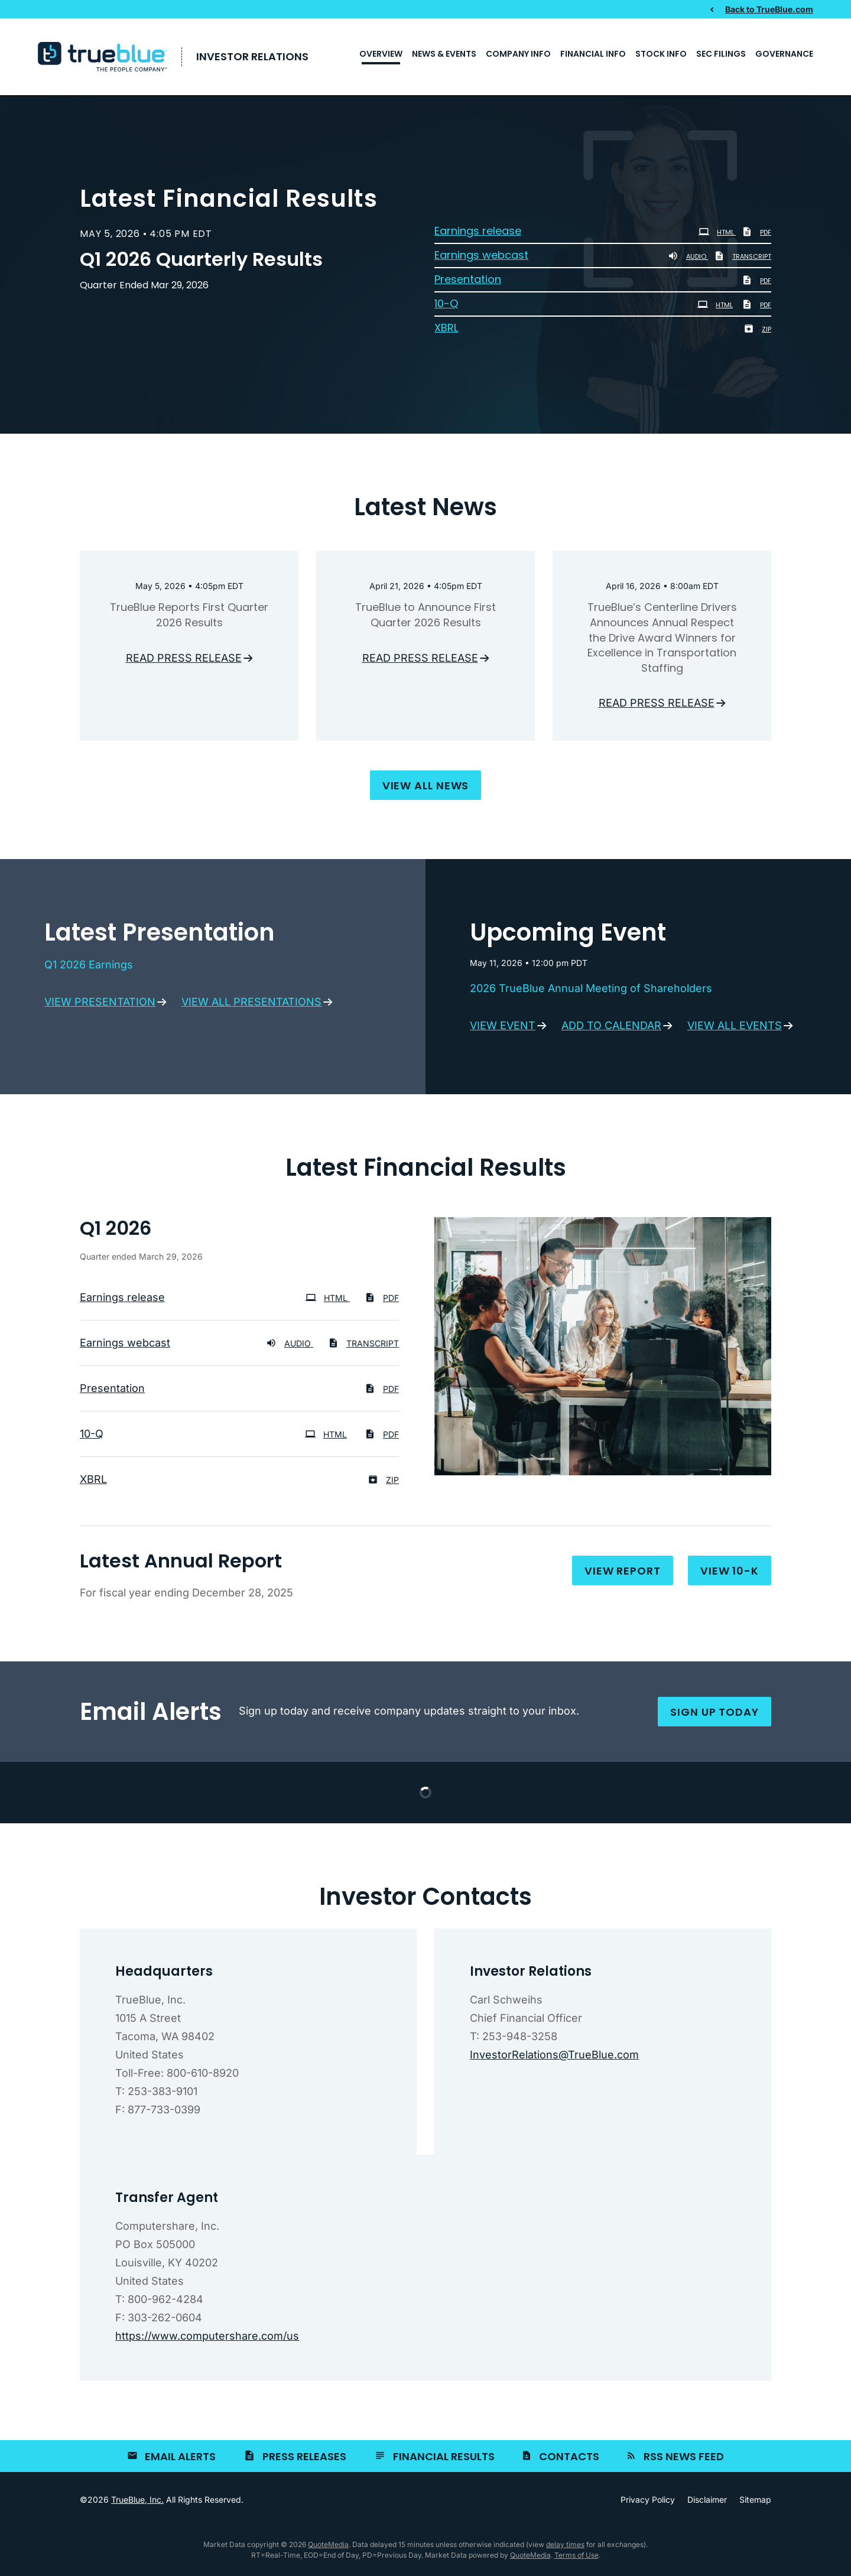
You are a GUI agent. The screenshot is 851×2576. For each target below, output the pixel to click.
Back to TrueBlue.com (769, 9)
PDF (756, 236)
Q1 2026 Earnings (88, 968)
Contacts (569, 2460)
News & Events (444, 54)
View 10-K (729, 1574)
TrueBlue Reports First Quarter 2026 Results (189, 619)
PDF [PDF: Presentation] (756, 285)
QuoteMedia (328, 2548)
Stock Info (661, 54)
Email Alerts (180, 2460)
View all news (425, 789)
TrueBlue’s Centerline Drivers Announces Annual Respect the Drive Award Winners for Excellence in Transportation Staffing (662, 641)
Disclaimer (707, 2503)
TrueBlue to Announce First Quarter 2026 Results (425, 619)
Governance (784, 54)
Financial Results (444, 2460)
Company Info (518, 54)
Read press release (184, 661)
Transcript (742, 260)
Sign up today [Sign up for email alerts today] (714, 1715)
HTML (717, 236)
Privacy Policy (648, 2503)
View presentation (99, 1005)
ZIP (757, 333)
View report (622, 1574)
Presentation (467, 283)
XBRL (446, 331)
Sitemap (755, 2503)
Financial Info (593, 54)
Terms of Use (576, 2558)
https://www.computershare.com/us (207, 2339)
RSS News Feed (684, 2460)
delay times (565, 2548)
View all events (734, 1029)
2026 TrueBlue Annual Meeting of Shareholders (591, 991)
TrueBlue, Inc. (137, 2503)
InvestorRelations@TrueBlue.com (554, 2058)
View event (502, 1029)
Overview (380, 54)
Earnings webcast (481, 259)
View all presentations (251, 1005)
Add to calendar (611, 1029)
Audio (688, 260)
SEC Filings (721, 54)
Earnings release (477, 234)
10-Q (446, 307)
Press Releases (304, 2460)
